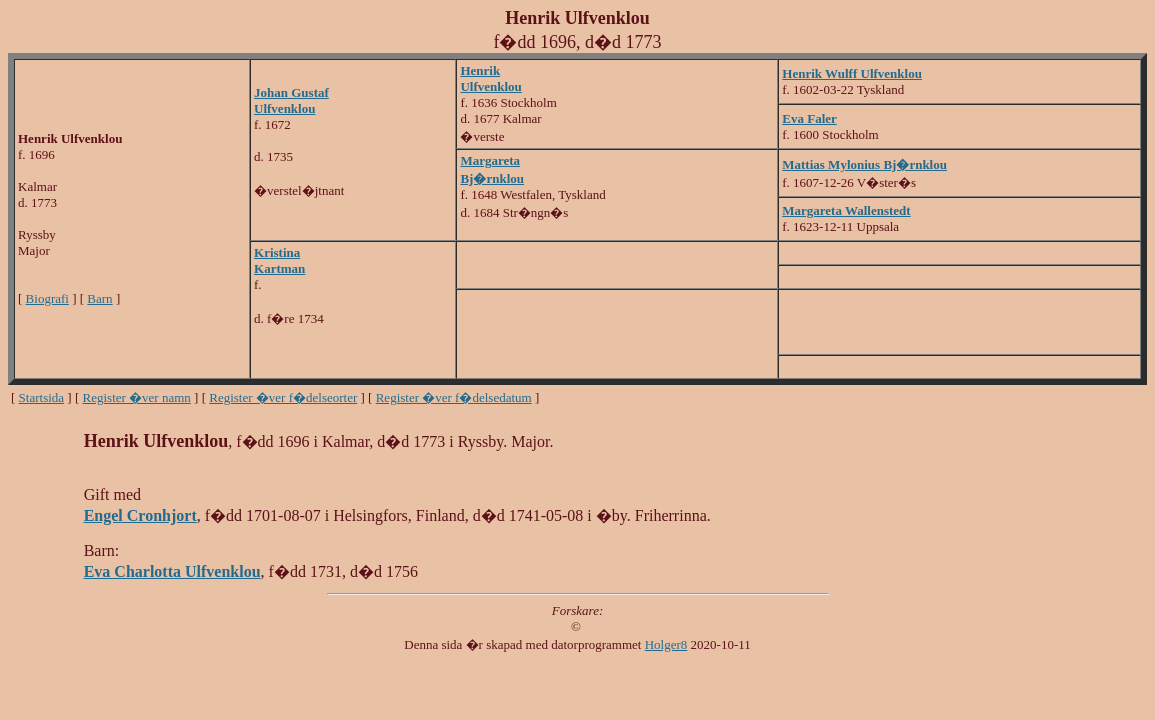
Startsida (42, 397)
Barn (99, 298)
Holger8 (666, 644)
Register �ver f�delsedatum (454, 397)
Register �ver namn (137, 397)
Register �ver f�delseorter (283, 397)
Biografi (47, 298)
